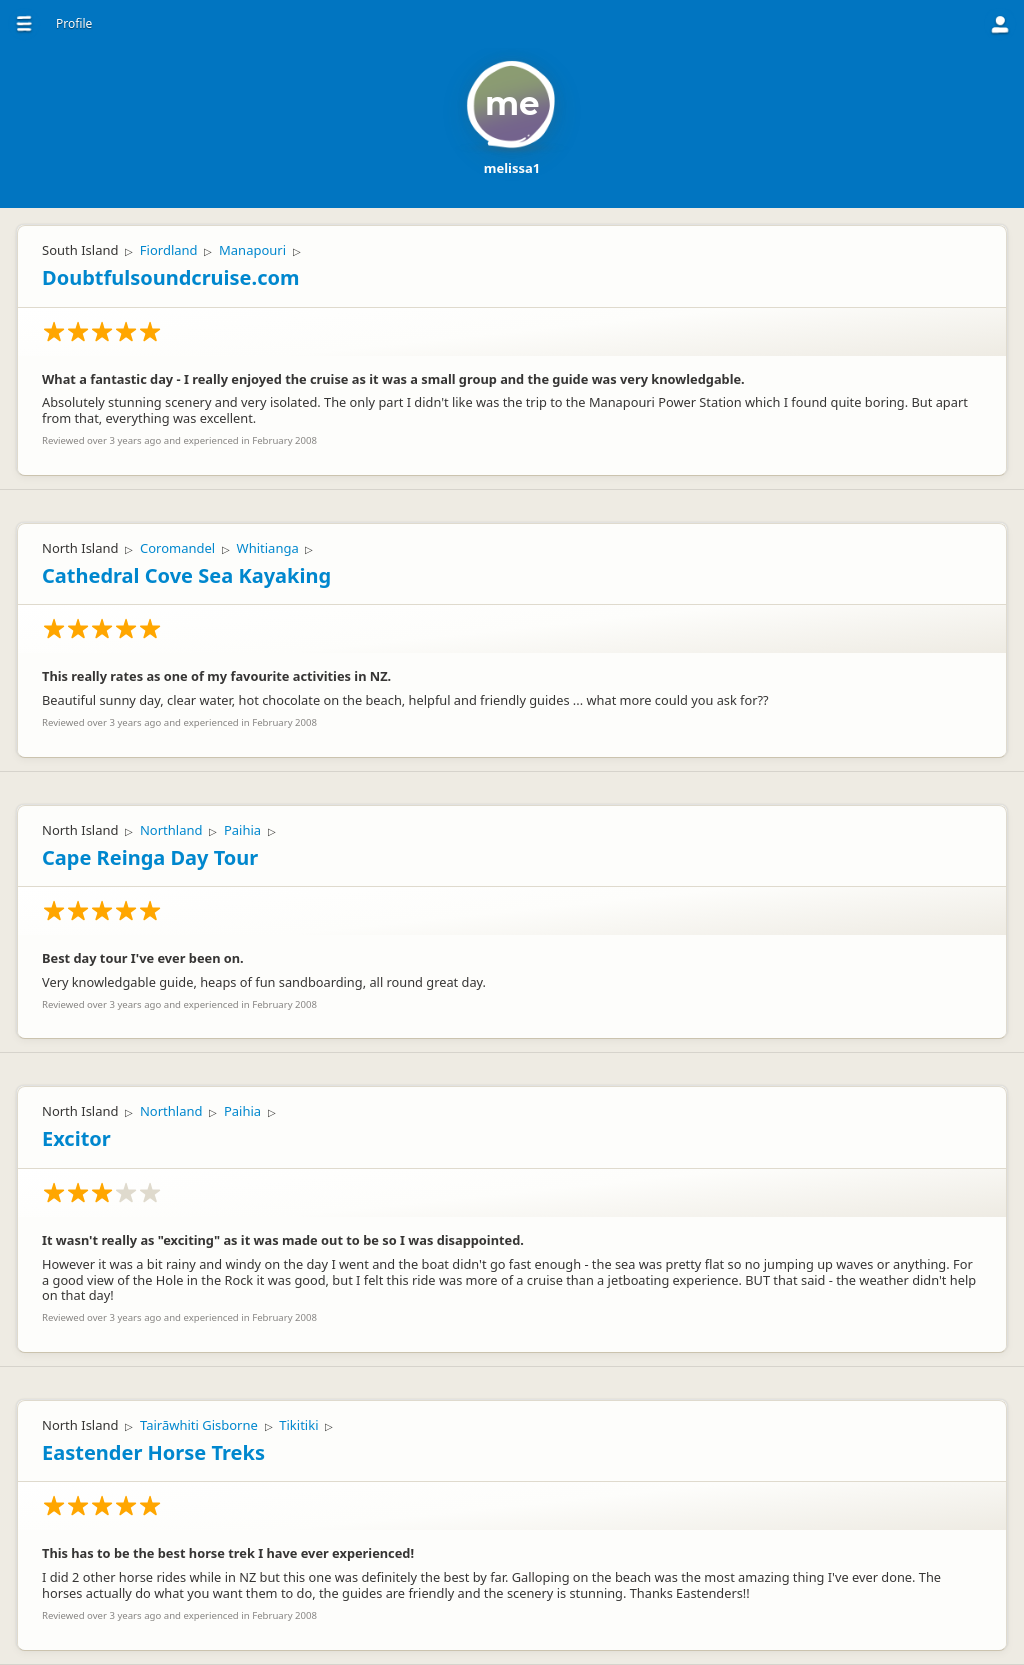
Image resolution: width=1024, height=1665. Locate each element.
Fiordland (169, 250)
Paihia (242, 830)
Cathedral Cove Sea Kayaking (186, 575)
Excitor (76, 1138)
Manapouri (252, 250)
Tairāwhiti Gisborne (199, 1425)
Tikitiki (298, 1425)
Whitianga (268, 548)
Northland (171, 830)
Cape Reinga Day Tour (150, 857)
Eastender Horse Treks (153, 1452)
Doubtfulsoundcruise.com (171, 277)
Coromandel (177, 548)
